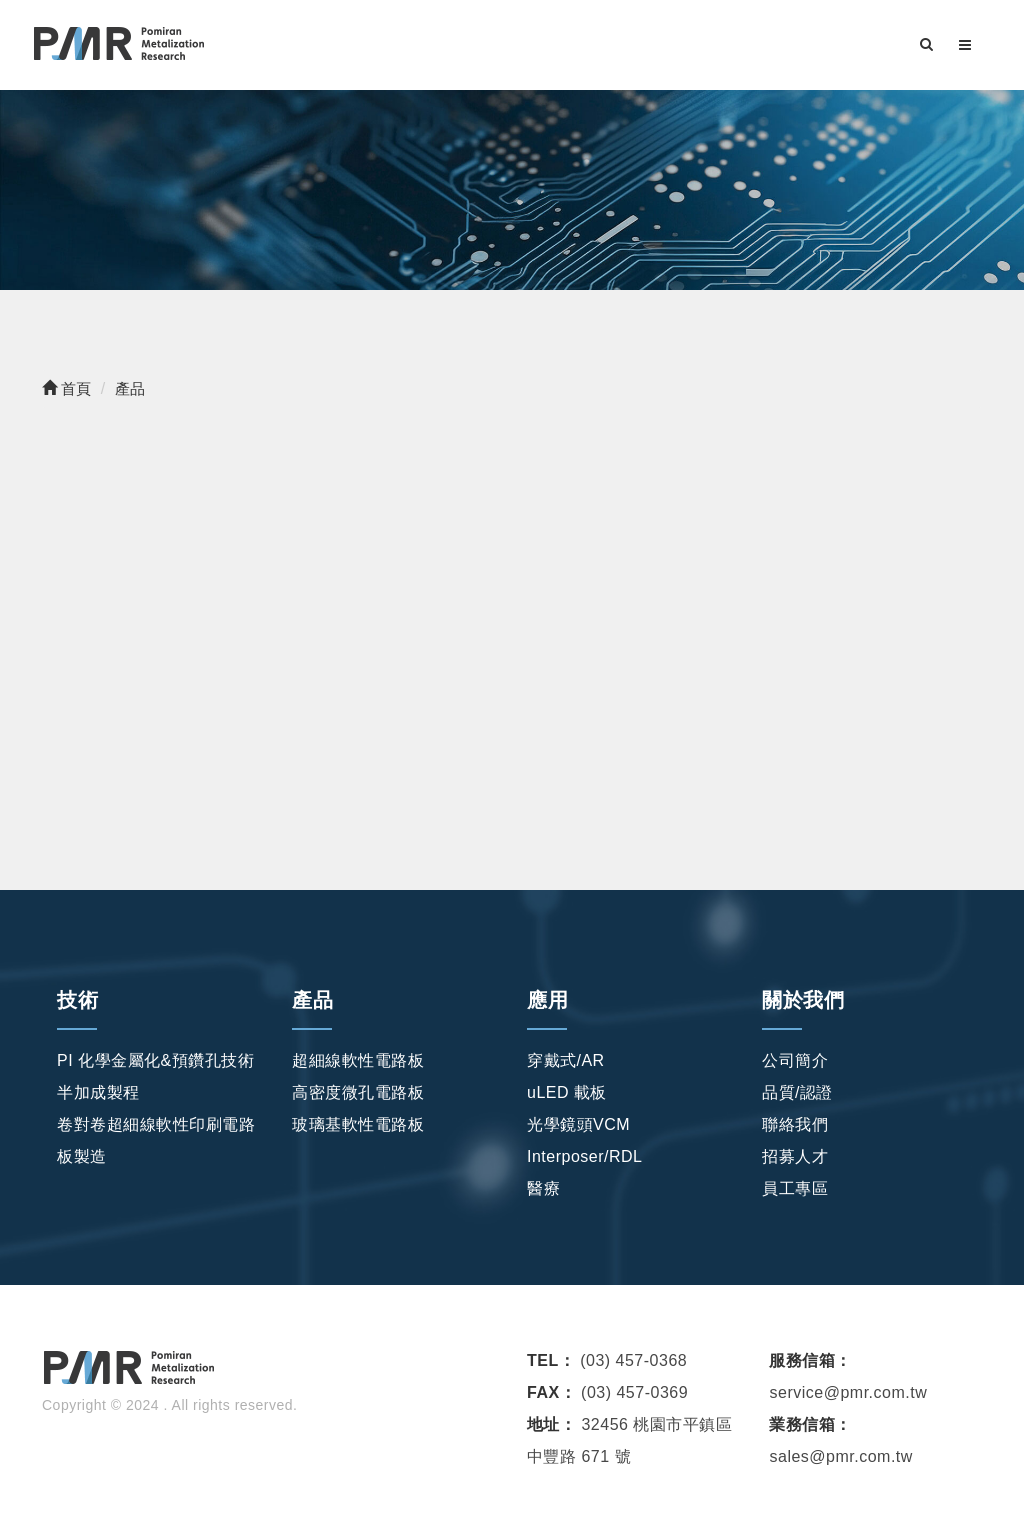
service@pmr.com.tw (848, 1392)
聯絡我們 (795, 1124)
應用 (547, 1000)
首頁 (66, 388)
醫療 (543, 1188)
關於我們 (803, 1000)
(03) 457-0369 (634, 1392)
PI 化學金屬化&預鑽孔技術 (155, 1060)
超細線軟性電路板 (358, 1060)
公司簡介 (795, 1060)
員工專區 (795, 1188)
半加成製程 (98, 1092)
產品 (312, 1000)
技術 (77, 1000)
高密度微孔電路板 (358, 1092)
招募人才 (795, 1156)
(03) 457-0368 (633, 1360)
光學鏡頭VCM (578, 1124)
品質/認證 (797, 1092)
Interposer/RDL (585, 1156)
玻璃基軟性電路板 (358, 1124)
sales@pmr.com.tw (840, 1456)
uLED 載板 (567, 1092)
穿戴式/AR (566, 1060)
